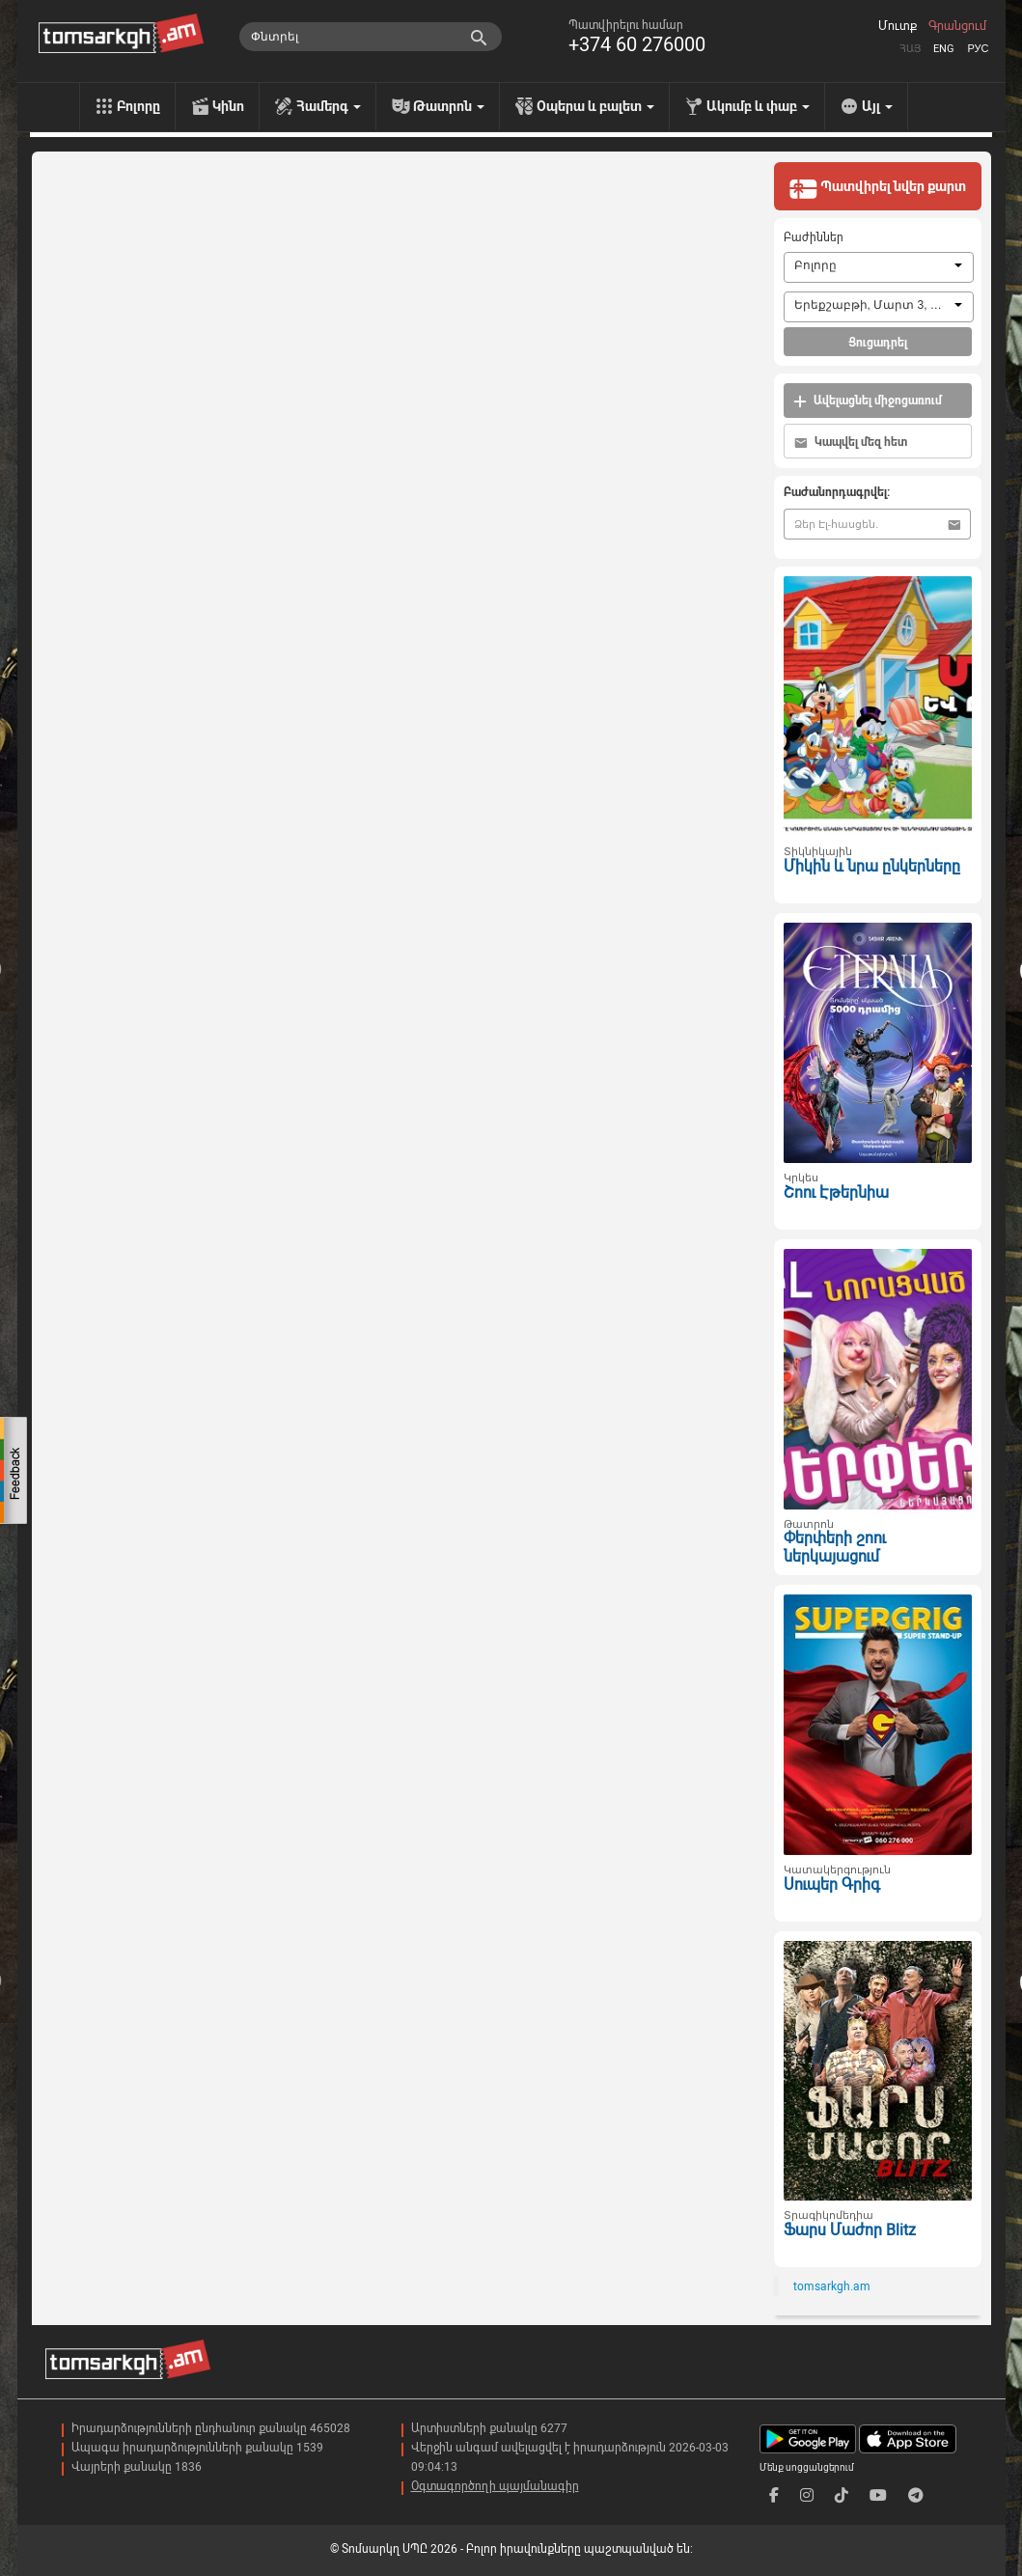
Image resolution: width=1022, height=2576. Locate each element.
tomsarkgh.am (831, 2286)
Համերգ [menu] (328, 106)
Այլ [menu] (877, 106)
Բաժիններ (813, 237)
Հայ (910, 48)
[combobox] (879, 267)
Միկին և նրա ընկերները (872, 866)
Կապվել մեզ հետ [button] (850, 442)
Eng (943, 48)
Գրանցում (957, 26)
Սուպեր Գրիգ (832, 1884)
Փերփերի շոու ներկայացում (835, 1547)
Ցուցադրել (877, 342)
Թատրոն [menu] (448, 106)
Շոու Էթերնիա (836, 1192)
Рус (977, 48)
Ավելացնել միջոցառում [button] (867, 401)
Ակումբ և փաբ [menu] (758, 106)
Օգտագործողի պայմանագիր (495, 2486)
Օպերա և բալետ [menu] (595, 106)
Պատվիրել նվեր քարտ (877, 188)
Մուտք (897, 26)
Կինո (228, 106)
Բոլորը (138, 106)
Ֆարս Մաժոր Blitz (850, 2230)
